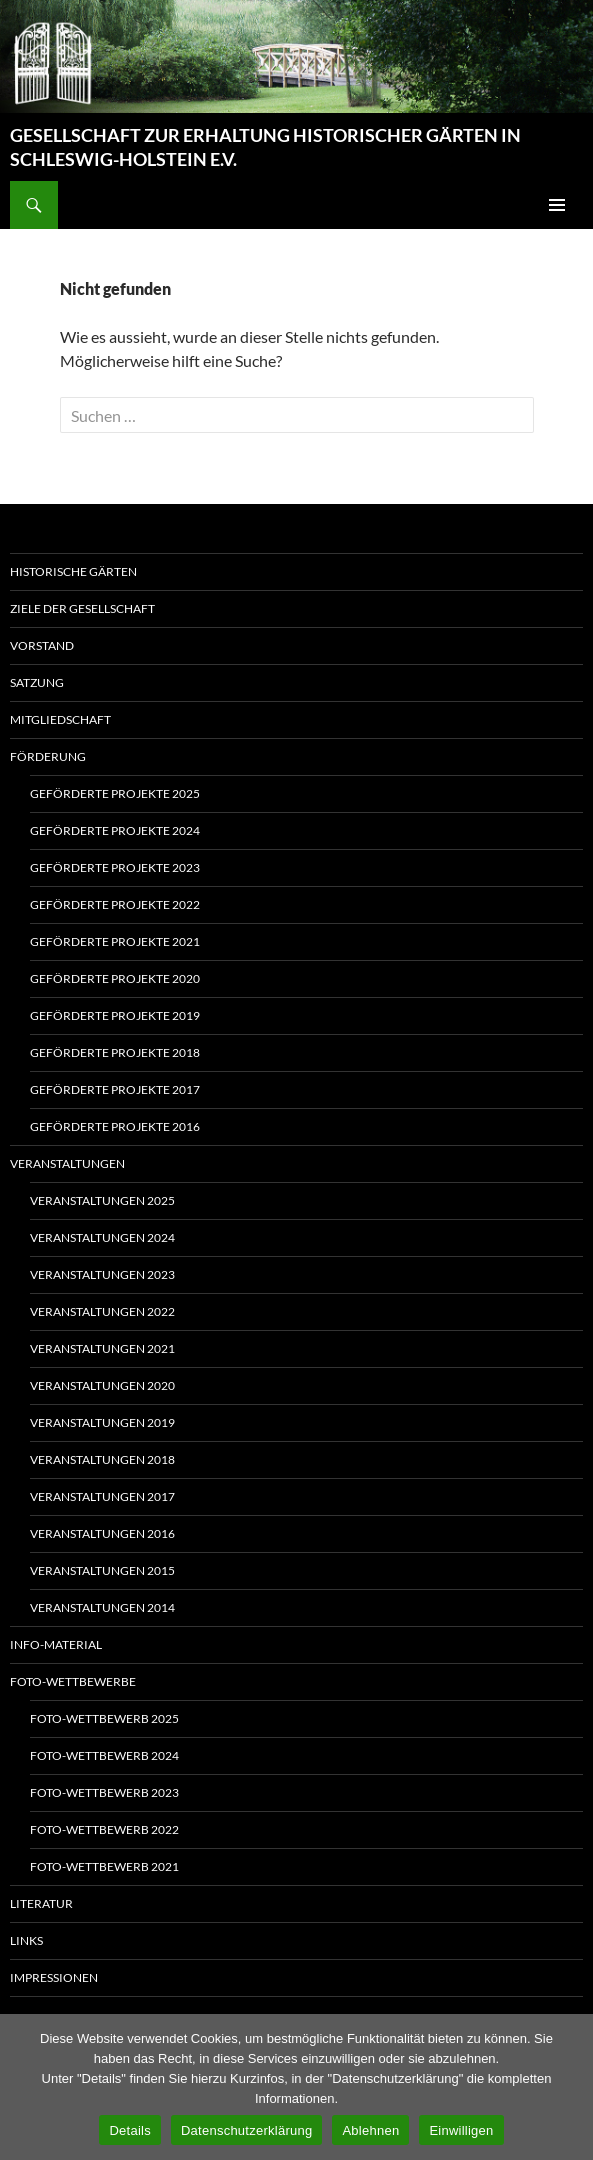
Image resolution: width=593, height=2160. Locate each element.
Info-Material (56, 1644)
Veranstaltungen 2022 (102, 1311)
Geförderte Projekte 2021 (115, 941)
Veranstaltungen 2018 (102, 1459)
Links (26, 1940)
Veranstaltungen (67, 1163)
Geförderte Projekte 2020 (115, 978)
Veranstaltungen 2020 (102, 1385)
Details (130, 2130)
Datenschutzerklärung (246, 2130)
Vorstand (42, 645)
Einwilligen (461, 2130)
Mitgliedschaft (60, 719)
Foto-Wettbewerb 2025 (104, 1718)
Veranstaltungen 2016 (102, 1533)
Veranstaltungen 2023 (102, 1274)
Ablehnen (370, 2130)
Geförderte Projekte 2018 (115, 1052)
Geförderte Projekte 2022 (115, 904)
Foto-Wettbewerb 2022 (104, 1829)
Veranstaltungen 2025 (102, 1200)
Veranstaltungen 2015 (102, 1570)
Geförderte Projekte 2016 (115, 1126)
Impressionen (54, 1977)
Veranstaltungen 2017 (102, 1496)
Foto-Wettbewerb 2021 (104, 1866)
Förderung (48, 756)
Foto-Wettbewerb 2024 (104, 1755)
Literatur (41, 1903)
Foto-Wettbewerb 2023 (104, 1792)
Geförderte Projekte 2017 (115, 1089)
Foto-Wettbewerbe (73, 1681)
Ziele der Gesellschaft (82, 608)
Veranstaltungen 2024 (102, 1237)
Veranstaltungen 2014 (102, 1607)
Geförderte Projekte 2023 (115, 867)
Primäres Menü (557, 205)
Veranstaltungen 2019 (102, 1422)
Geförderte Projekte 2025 (115, 793)
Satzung (37, 682)
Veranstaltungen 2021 (102, 1348)
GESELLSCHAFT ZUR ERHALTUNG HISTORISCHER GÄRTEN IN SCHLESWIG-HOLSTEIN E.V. (265, 147)
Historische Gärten (73, 571)
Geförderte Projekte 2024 (115, 830)
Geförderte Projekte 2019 (115, 1015)
